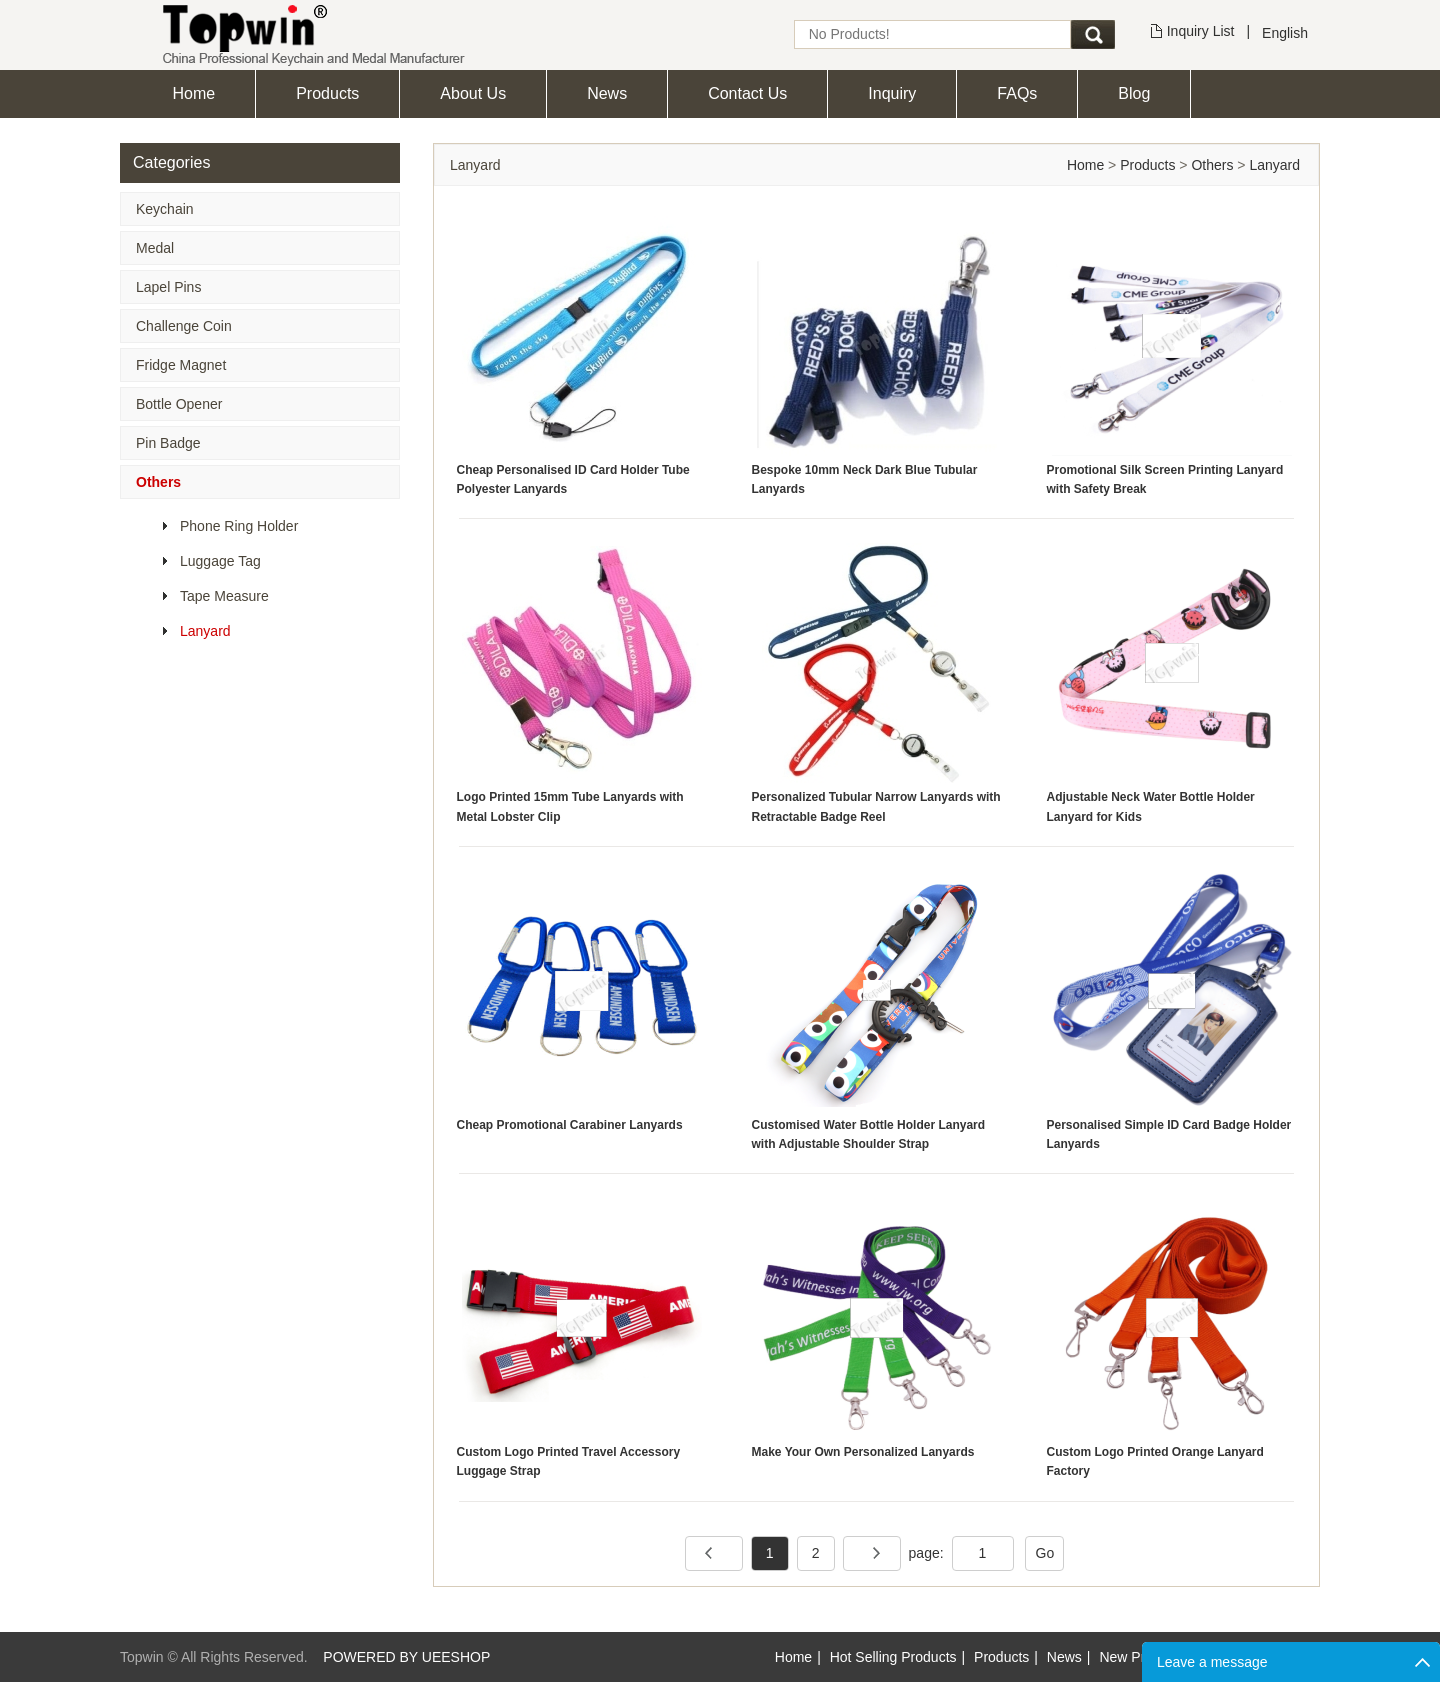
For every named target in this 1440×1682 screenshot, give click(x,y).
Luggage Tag (220, 561)
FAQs (1017, 93)
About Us (473, 93)
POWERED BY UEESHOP (406, 1657)
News (607, 93)
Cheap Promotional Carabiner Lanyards (570, 1125)
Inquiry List (1201, 31)
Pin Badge (168, 443)
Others (158, 482)
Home (194, 93)
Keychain (165, 209)
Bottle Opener (179, 404)
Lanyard (205, 631)
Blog (1134, 93)
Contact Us (747, 93)
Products (327, 93)
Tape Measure (224, 596)
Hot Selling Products (893, 1657)
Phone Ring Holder (239, 526)
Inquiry (892, 93)
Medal (155, 248)
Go (1045, 1553)
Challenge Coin (184, 326)
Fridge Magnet (181, 365)
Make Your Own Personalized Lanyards (863, 1452)
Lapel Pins (168, 287)
